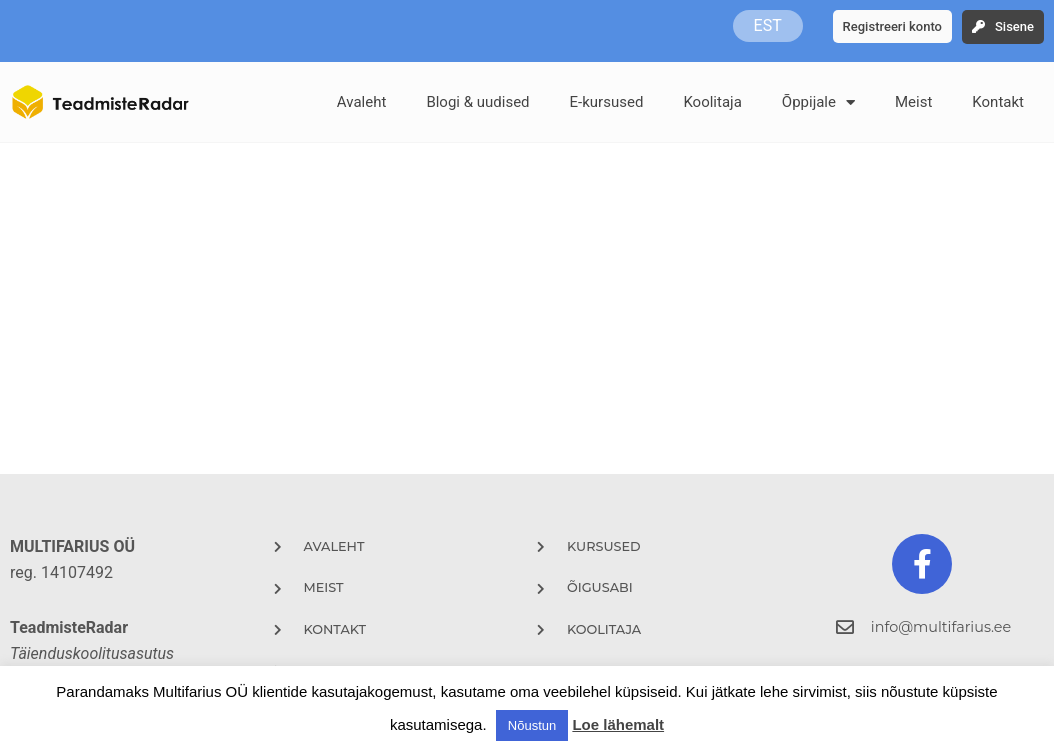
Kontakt (998, 102)
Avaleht (362, 102)
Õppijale (818, 102)
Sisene (1014, 26)
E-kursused (607, 102)
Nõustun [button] (532, 725)
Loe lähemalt (618, 724)
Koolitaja (712, 102)
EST (768, 25)
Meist (913, 102)
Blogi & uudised (477, 102)
